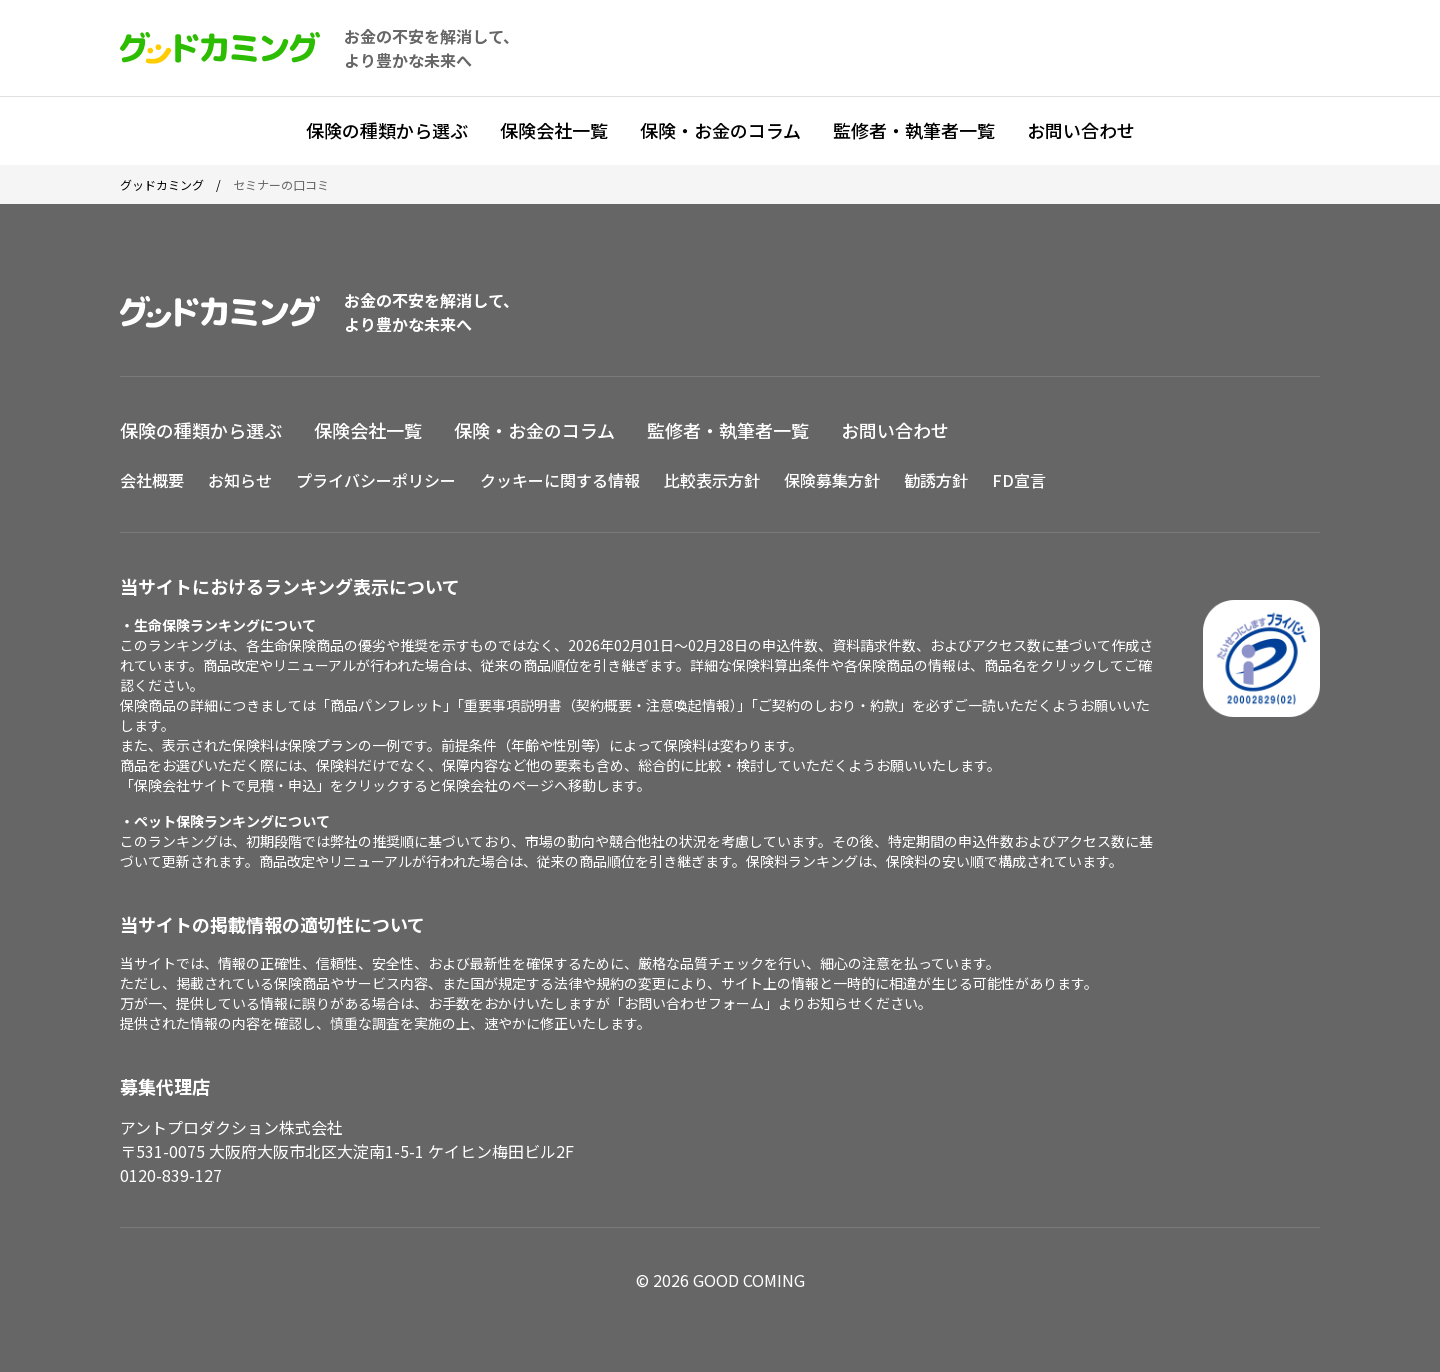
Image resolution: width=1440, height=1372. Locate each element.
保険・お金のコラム (720, 130)
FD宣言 (1019, 480)
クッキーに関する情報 (560, 480)
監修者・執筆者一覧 (914, 130)
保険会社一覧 (554, 130)
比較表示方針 (712, 480)
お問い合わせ (1081, 130)
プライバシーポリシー (376, 480)
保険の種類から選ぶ (387, 130)
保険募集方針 (832, 480)
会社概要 (152, 480)
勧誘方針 (936, 480)
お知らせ (240, 480)
